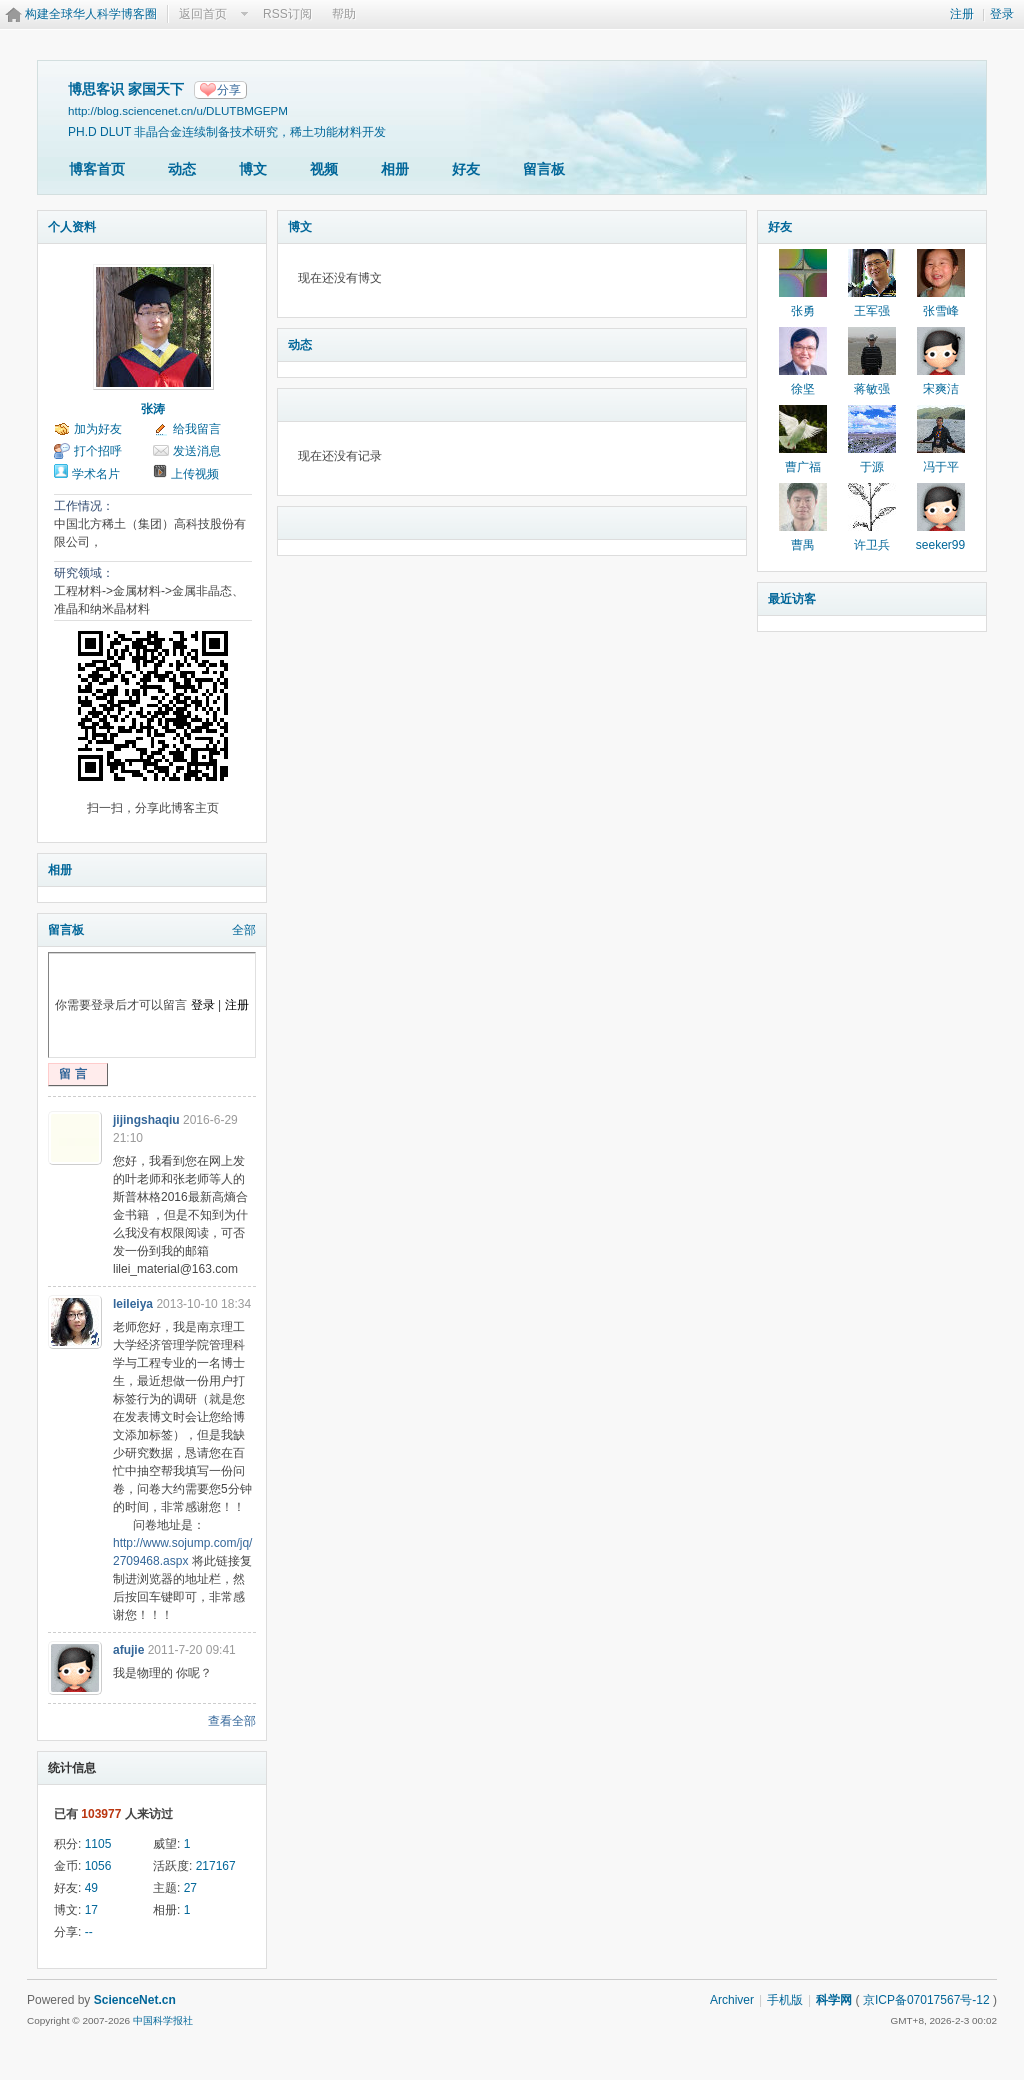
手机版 (785, 2000)
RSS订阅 (287, 14)
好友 (466, 169)
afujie (128, 1650)
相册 (395, 169)
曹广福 (803, 467)
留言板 (544, 169)
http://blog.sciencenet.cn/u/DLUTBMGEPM (178, 110)
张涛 (153, 409)
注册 (962, 14)
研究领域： (84, 573)
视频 (324, 169)
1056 (98, 1866)
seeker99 (940, 545)
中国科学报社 (163, 2020)
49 (91, 1888)
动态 (182, 169)
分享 (229, 90)
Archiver (732, 2000)
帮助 (344, 14)
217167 (216, 1866)
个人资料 (72, 227)
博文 (253, 169)
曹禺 (803, 545)
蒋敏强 (872, 389)
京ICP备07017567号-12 (926, 2000)
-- (89, 1932)
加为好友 (98, 429)
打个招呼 (98, 451)
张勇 (803, 311)
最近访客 (792, 599)
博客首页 (97, 169)
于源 (872, 467)
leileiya (133, 1304)
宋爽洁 (941, 389)
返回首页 (203, 14)
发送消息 (197, 451)
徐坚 (803, 389)
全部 (244, 930)
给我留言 (197, 429)
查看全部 (232, 1721)
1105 (98, 1844)
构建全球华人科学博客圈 (91, 14)
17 (91, 1910)
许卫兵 (872, 545)
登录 (1002, 14)
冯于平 (941, 467)
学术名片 (96, 474)
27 (190, 1888)
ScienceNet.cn (135, 2000)
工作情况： (84, 506)
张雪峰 (941, 311)
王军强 (872, 311)
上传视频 (195, 474)
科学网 (834, 2000)
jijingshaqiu (146, 1120)
